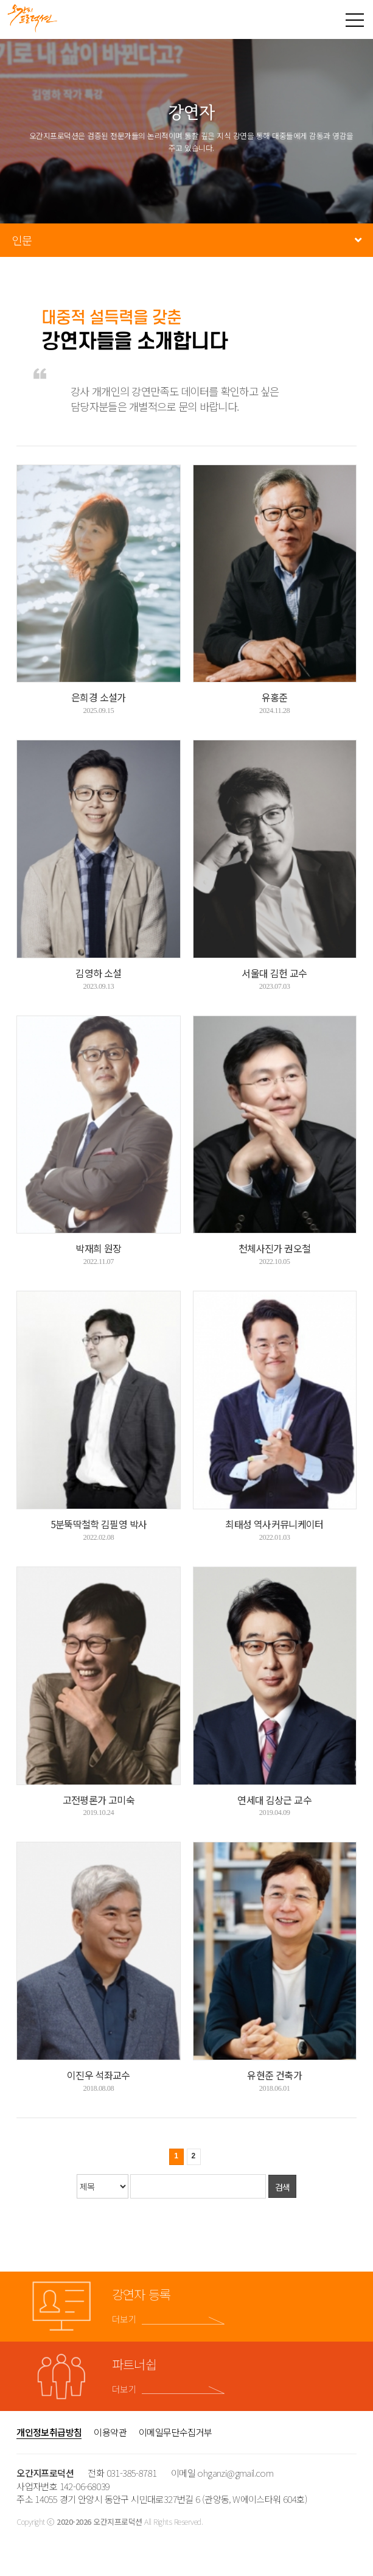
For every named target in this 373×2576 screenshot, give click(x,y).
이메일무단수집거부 (175, 2432)
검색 (282, 2187)
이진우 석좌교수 (98, 2075)
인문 (22, 240)
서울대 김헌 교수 (274, 973)
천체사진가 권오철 (274, 1248)
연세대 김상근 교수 (274, 1799)
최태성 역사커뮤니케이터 (274, 1524)
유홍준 (275, 697)
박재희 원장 (98, 1248)
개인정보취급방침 (49, 2432)
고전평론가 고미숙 (98, 1799)
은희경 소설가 (98, 697)
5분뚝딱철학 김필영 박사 (99, 1524)
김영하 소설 (98, 973)
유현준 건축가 (274, 2075)
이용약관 (110, 2432)
